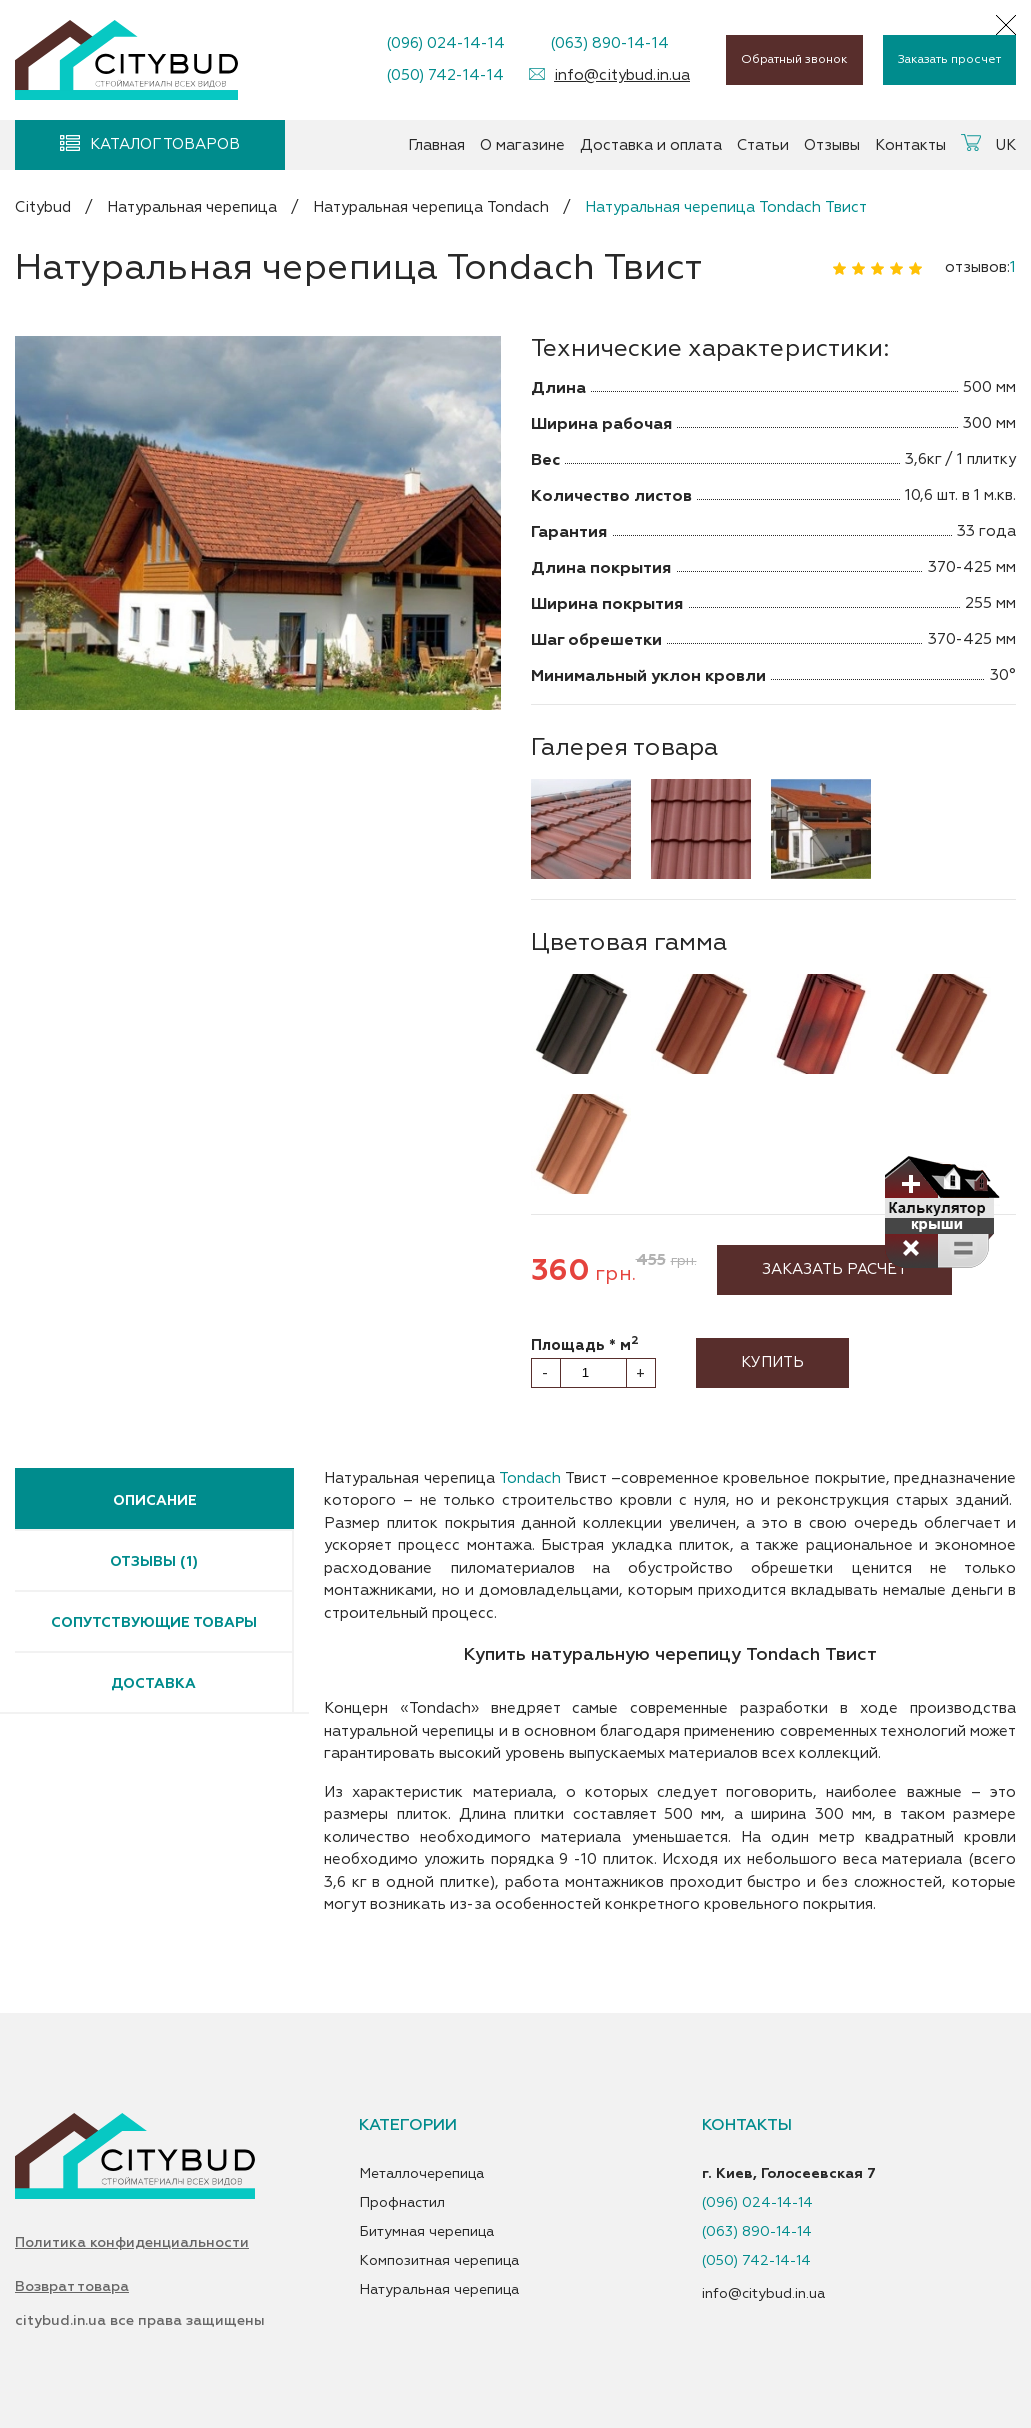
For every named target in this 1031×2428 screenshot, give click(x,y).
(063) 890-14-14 (609, 43)
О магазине (522, 145)
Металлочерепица (421, 2174)
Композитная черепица (439, 2261)
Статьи (763, 145)
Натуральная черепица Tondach (431, 207)
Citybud (43, 207)
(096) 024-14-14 (445, 43)
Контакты (910, 145)
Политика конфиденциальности (132, 2243)
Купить (772, 1362)
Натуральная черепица (192, 207)
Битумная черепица (426, 2232)
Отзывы (832, 145)
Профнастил (402, 2203)
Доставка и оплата (651, 145)
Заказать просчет (949, 59)
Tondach (530, 1478)
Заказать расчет (834, 1269)
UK (1006, 145)
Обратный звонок (794, 59)
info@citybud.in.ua (622, 75)
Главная (436, 145)
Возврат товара (72, 2287)
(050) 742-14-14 (445, 75)
